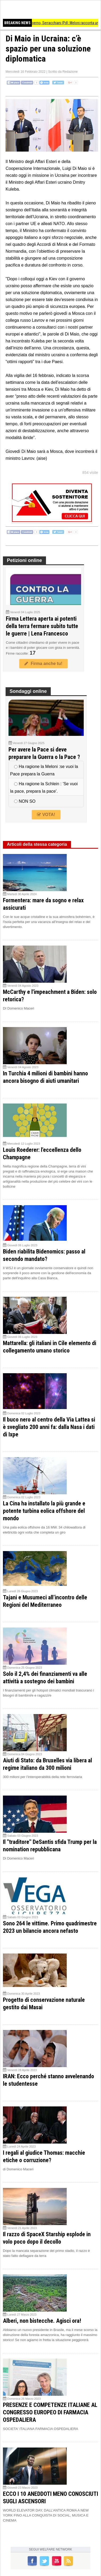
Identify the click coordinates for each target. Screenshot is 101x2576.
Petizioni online (24, 560)
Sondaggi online (28, 691)
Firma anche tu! (43, 663)
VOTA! (46, 814)
